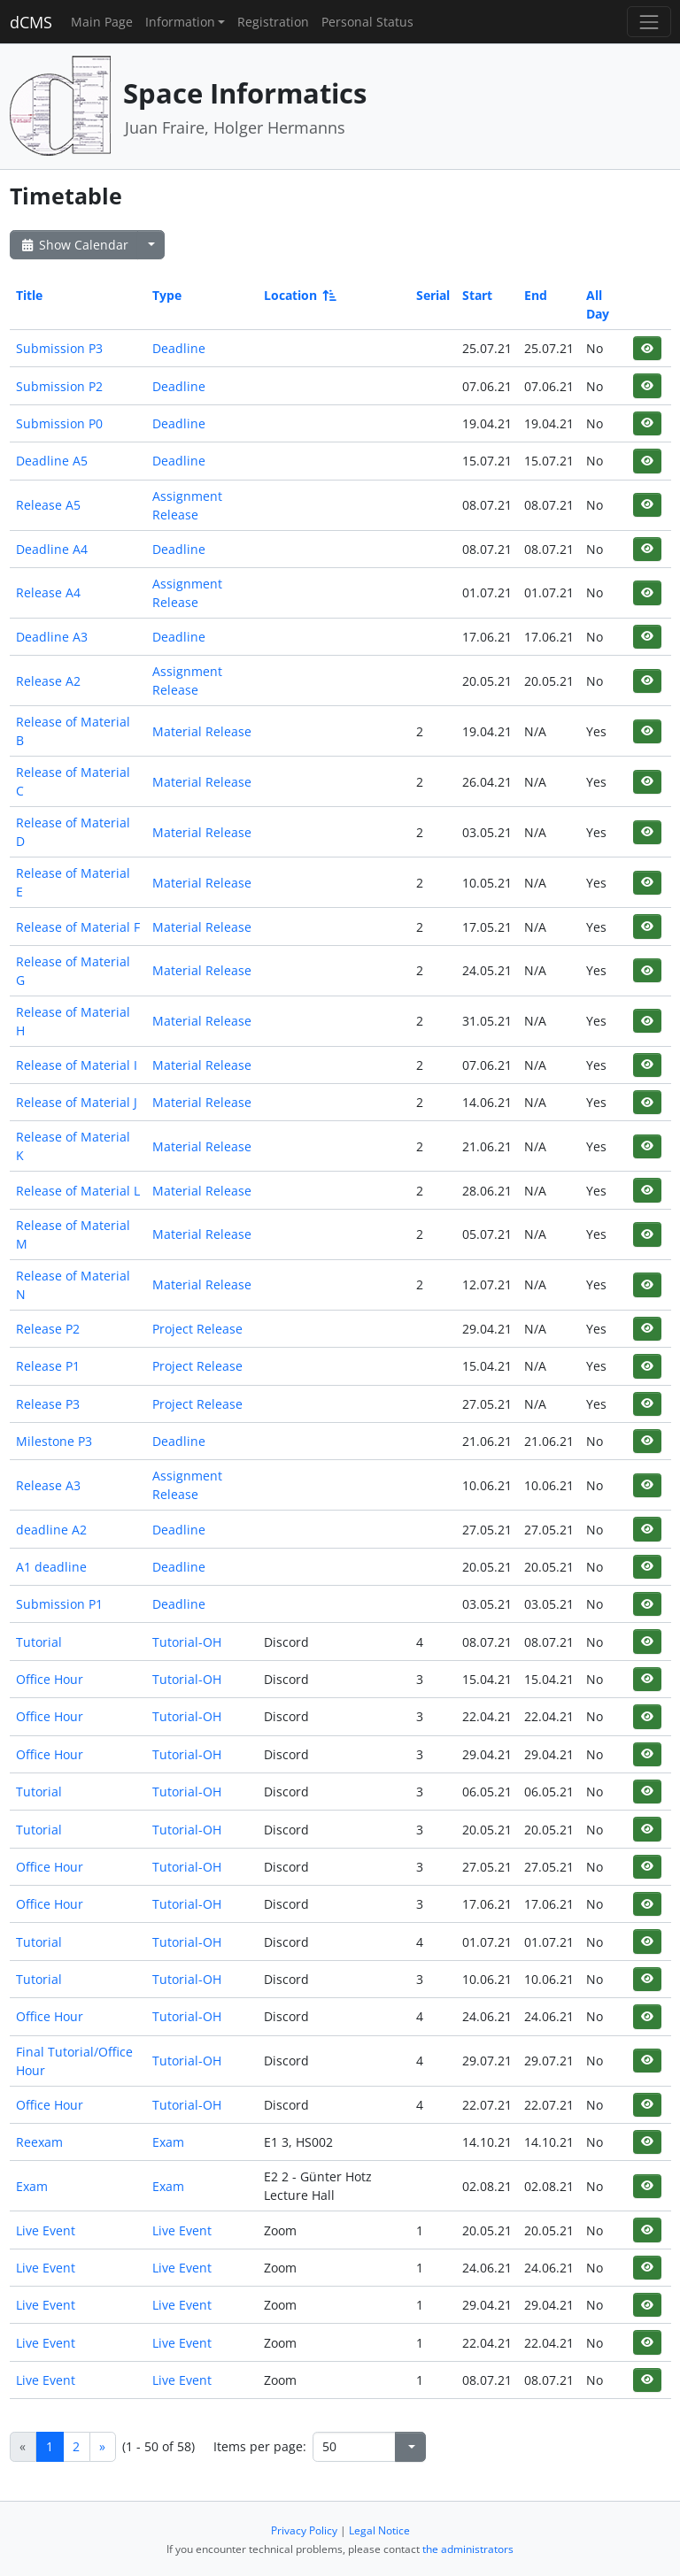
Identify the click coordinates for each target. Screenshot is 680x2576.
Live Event (45, 2230)
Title (29, 295)
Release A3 (48, 1485)
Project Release (197, 1328)
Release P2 (48, 1328)
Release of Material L (78, 1190)
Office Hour (49, 1679)
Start (477, 295)
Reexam (39, 2142)
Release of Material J (76, 1102)
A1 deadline (51, 1566)
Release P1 (48, 1365)
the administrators (468, 2549)
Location (299, 295)
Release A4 (48, 592)
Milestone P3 (54, 1441)
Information (180, 21)
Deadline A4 (52, 549)
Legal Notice (379, 2530)
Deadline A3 (52, 636)
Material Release (201, 731)
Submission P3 (59, 348)
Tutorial (39, 1642)
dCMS (31, 22)
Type (167, 295)
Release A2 (48, 681)
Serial (433, 295)
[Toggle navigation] (648, 21)
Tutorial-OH (186, 1642)
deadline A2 (51, 1529)
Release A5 (48, 504)
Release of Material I (76, 1065)
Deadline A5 (52, 460)
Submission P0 (59, 423)
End (535, 295)
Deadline (178, 348)
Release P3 (48, 1404)
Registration (273, 21)
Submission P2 (59, 386)
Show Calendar (73, 244)
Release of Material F (78, 927)
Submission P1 (59, 1604)
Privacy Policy (304, 2530)
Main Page (102, 21)
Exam (168, 2142)
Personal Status (367, 21)
